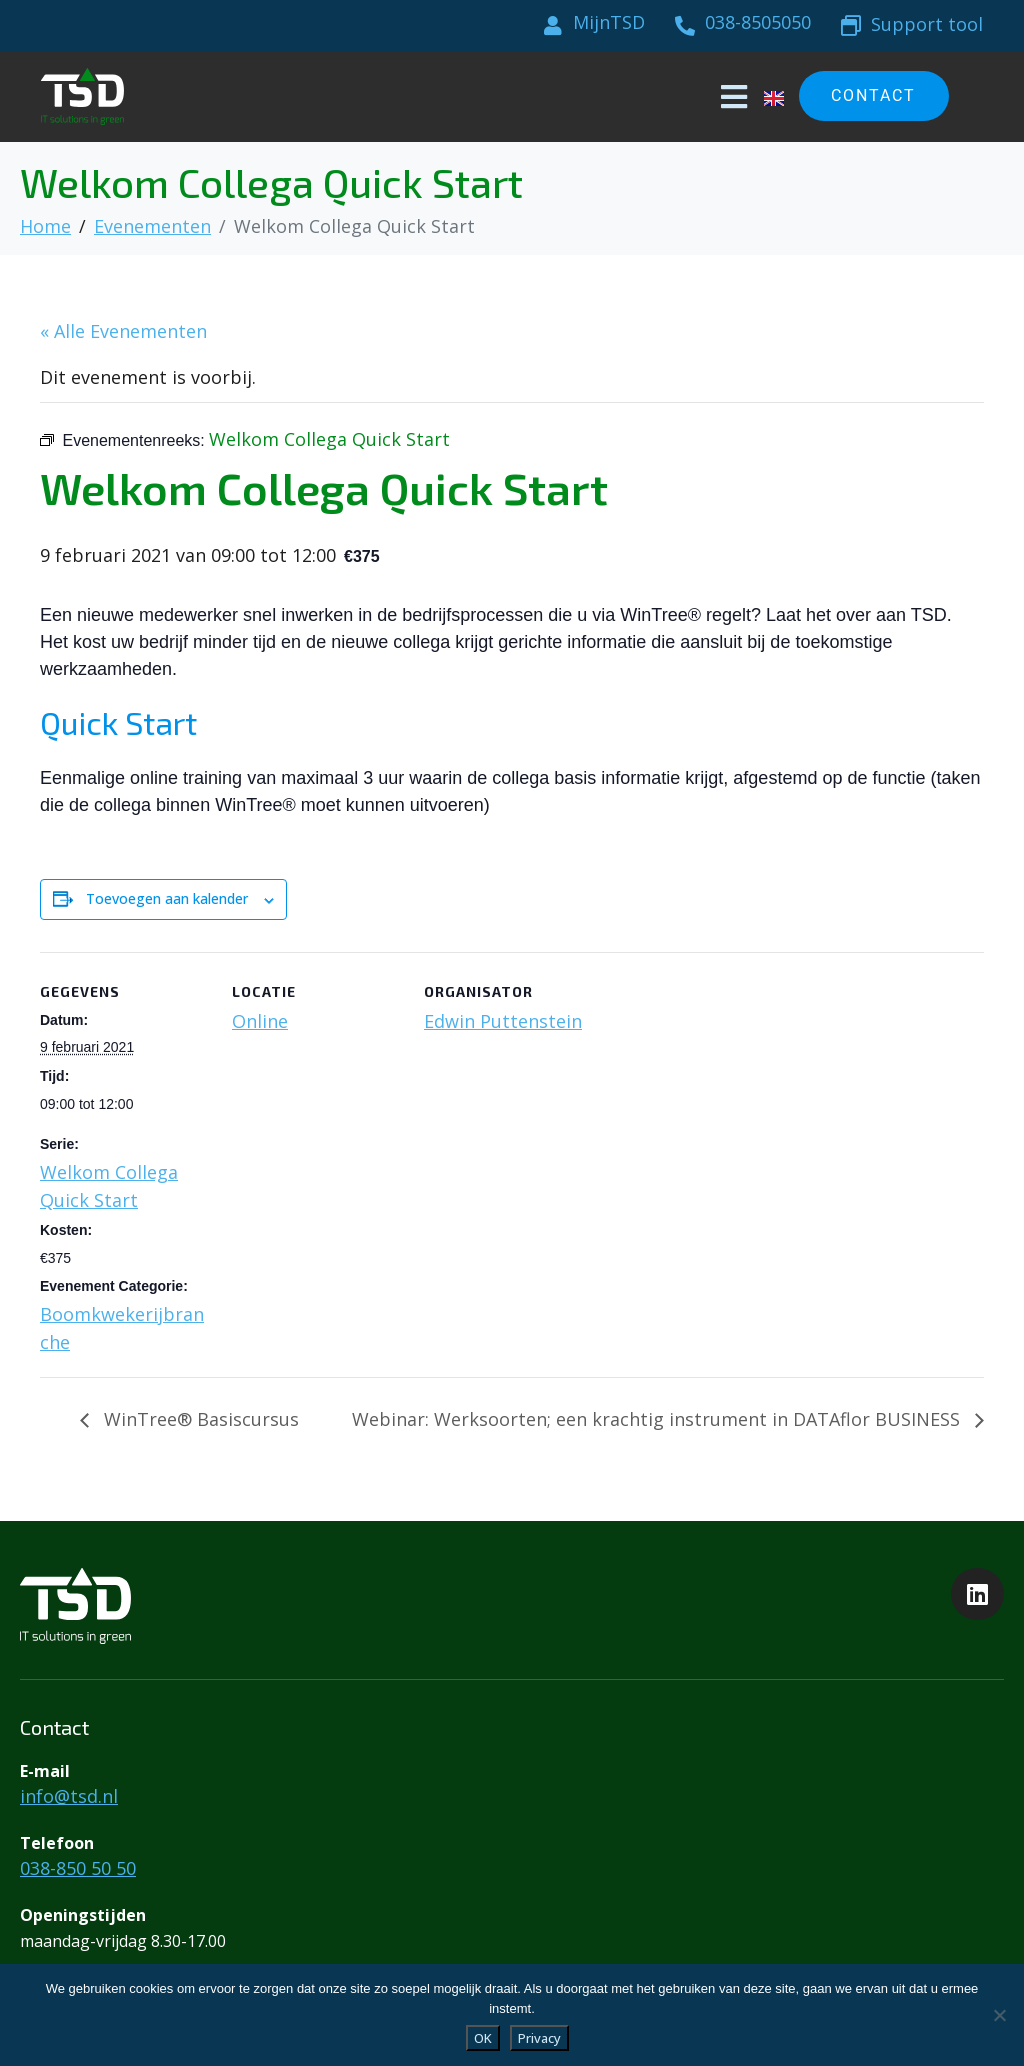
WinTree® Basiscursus (199, 1419)
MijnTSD (609, 22)
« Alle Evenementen (123, 331)
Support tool (927, 24)
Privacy (539, 2038)
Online (260, 1021)
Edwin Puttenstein (503, 1021)
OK (483, 2038)
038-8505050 (758, 22)
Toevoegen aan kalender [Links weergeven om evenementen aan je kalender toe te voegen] (167, 898)
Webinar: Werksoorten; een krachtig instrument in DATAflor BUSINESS (658, 1419)
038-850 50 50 (78, 1868)
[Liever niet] (999, 2015)
